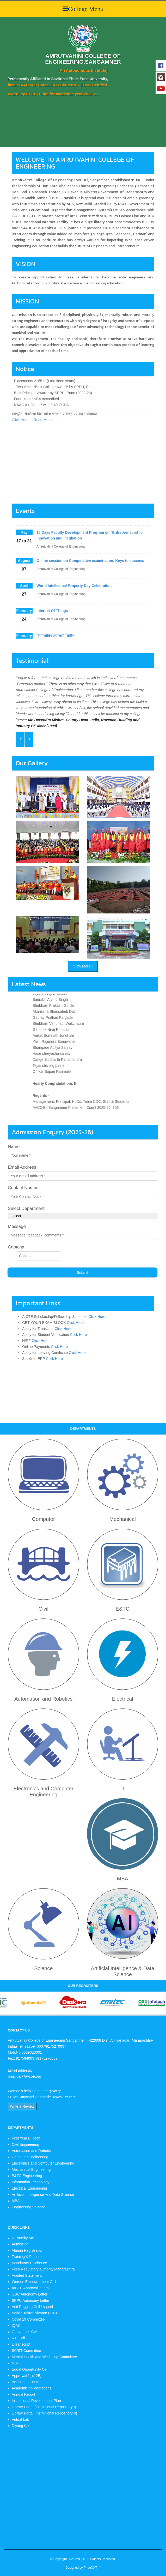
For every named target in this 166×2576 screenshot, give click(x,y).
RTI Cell (18, 2338)
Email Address (22, 1167)
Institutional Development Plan (36, 2401)
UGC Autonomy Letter (29, 2294)
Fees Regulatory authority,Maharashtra (43, 2269)
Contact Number (24, 1187)
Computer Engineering (30, 2157)
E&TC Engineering (27, 2176)
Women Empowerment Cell (34, 2282)
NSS (15, 2363)
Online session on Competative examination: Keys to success (90, 583)
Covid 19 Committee (28, 2319)
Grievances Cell (25, 2332)
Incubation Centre (26, 2382)
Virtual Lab (20, 2419)
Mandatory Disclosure (29, 2263)
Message (17, 1226)
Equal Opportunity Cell (30, 2369)
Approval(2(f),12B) (26, 2376)
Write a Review (22, 2106)
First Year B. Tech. (26, 2138)
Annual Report (23, 2394)
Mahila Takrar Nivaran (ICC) (34, 2313)
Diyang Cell (21, 2426)
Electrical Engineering (29, 2188)
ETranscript (21, 2344)
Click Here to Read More (32, 442)
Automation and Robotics (32, 2151)
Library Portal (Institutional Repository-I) (44, 2407)
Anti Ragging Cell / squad (32, 2307)
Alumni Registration (27, 2250)
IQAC (16, 2325)
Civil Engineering (25, 2144)
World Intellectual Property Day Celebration (74, 608)
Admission (20, 2244)
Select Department (26, 1208)
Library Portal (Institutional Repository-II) (44, 2413)
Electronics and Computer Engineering (43, 2163)
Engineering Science (28, 2207)
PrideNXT (92, 2567)
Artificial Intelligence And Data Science (43, 2194)
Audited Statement (27, 2275)
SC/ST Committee (26, 2350)
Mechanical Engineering (31, 2169)
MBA (16, 2201)
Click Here (96, 1316)
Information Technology (31, 2182)
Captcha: (17, 1247)
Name (14, 1146)
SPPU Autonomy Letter (30, 2300)
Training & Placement (29, 2257)
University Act (23, 2238)
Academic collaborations (31, 2388)
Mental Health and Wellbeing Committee (44, 2357)
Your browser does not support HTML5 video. (39, 19)
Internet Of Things (52, 633)
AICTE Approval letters (30, 2288)
